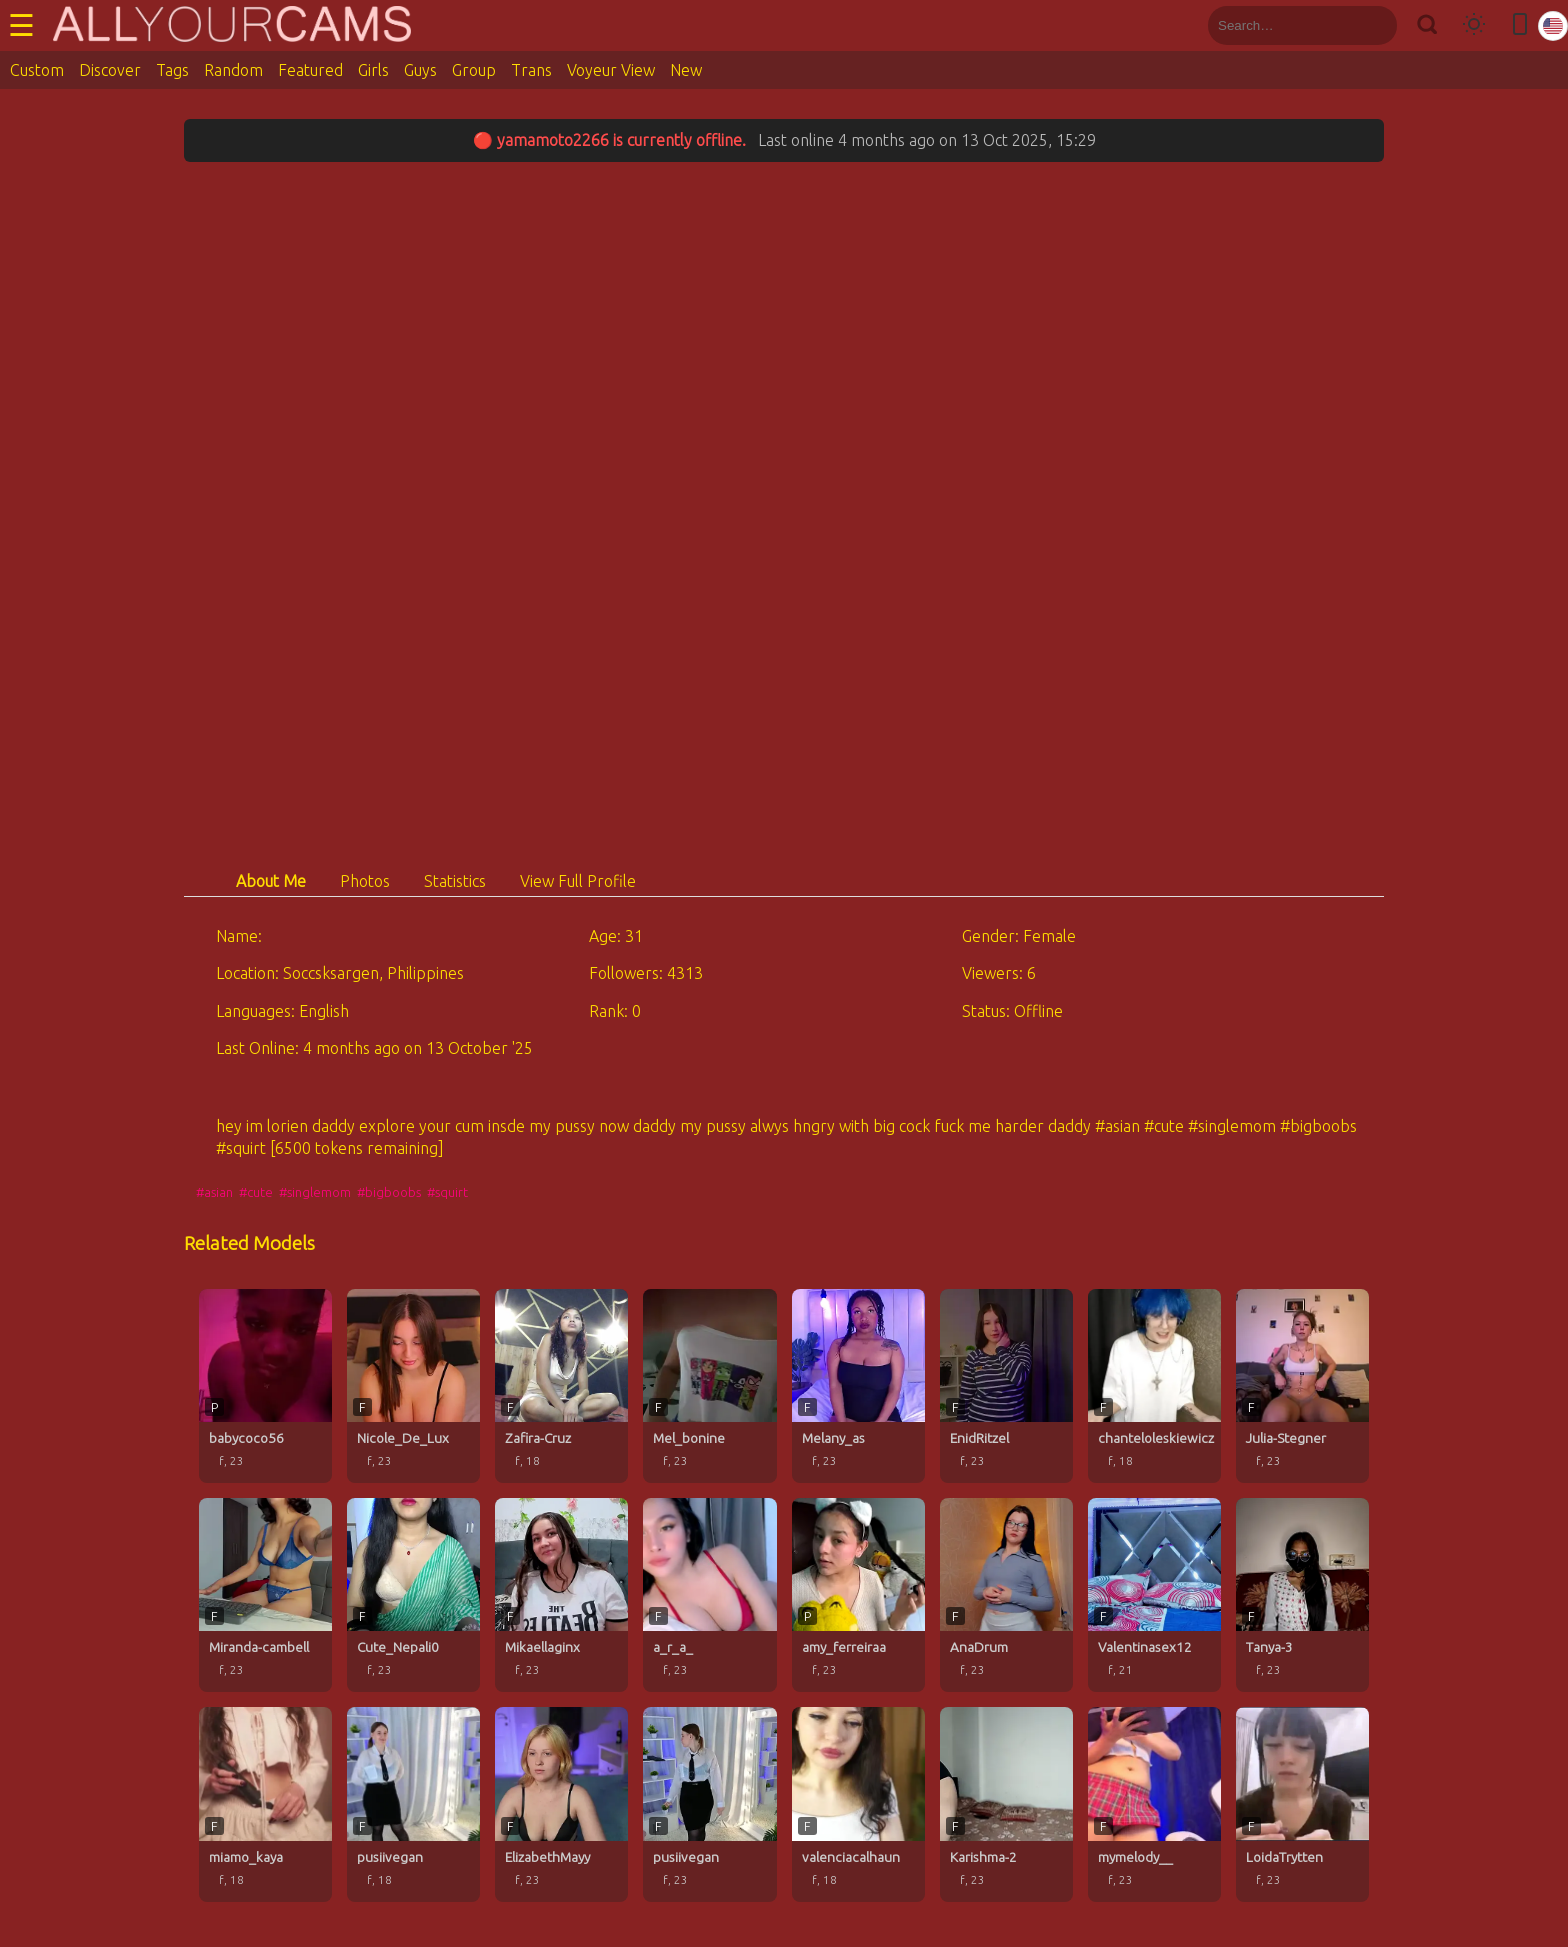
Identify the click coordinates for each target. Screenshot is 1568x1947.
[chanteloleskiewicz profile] (1154, 1386)
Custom (37, 70)
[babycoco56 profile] (265, 1386)
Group (474, 70)
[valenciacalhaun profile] (858, 1804)
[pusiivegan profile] (413, 1804)
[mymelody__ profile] (1154, 1804)
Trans (531, 70)
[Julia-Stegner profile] (1302, 1386)
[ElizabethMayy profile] (561, 1804)
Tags (172, 70)
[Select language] (1553, 26)
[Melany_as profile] (858, 1386)
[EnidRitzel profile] (1006, 1386)
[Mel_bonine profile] (709, 1386)
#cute (256, 1192)
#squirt (447, 1192)
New (686, 70)
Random (233, 70)
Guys (420, 70)
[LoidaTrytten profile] (1302, 1804)
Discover (110, 70)
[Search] (1426, 25)
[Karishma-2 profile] (1006, 1804)
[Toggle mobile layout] (1520, 25)
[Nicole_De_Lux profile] (413, 1386)
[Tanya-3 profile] (1302, 1595)
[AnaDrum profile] (1006, 1595)
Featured (310, 70)
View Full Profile (578, 881)
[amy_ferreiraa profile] (858, 1595)
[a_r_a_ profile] (709, 1595)
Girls (373, 70)
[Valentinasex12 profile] (1154, 1595)
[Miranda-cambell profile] (265, 1595)
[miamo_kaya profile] (265, 1804)
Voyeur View (611, 70)
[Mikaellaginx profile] (561, 1595)
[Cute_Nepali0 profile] (413, 1595)
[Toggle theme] (1474, 25)
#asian (214, 1192)
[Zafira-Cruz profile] (561, 1386)
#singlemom (315, 1192)
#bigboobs (389, 1192)
